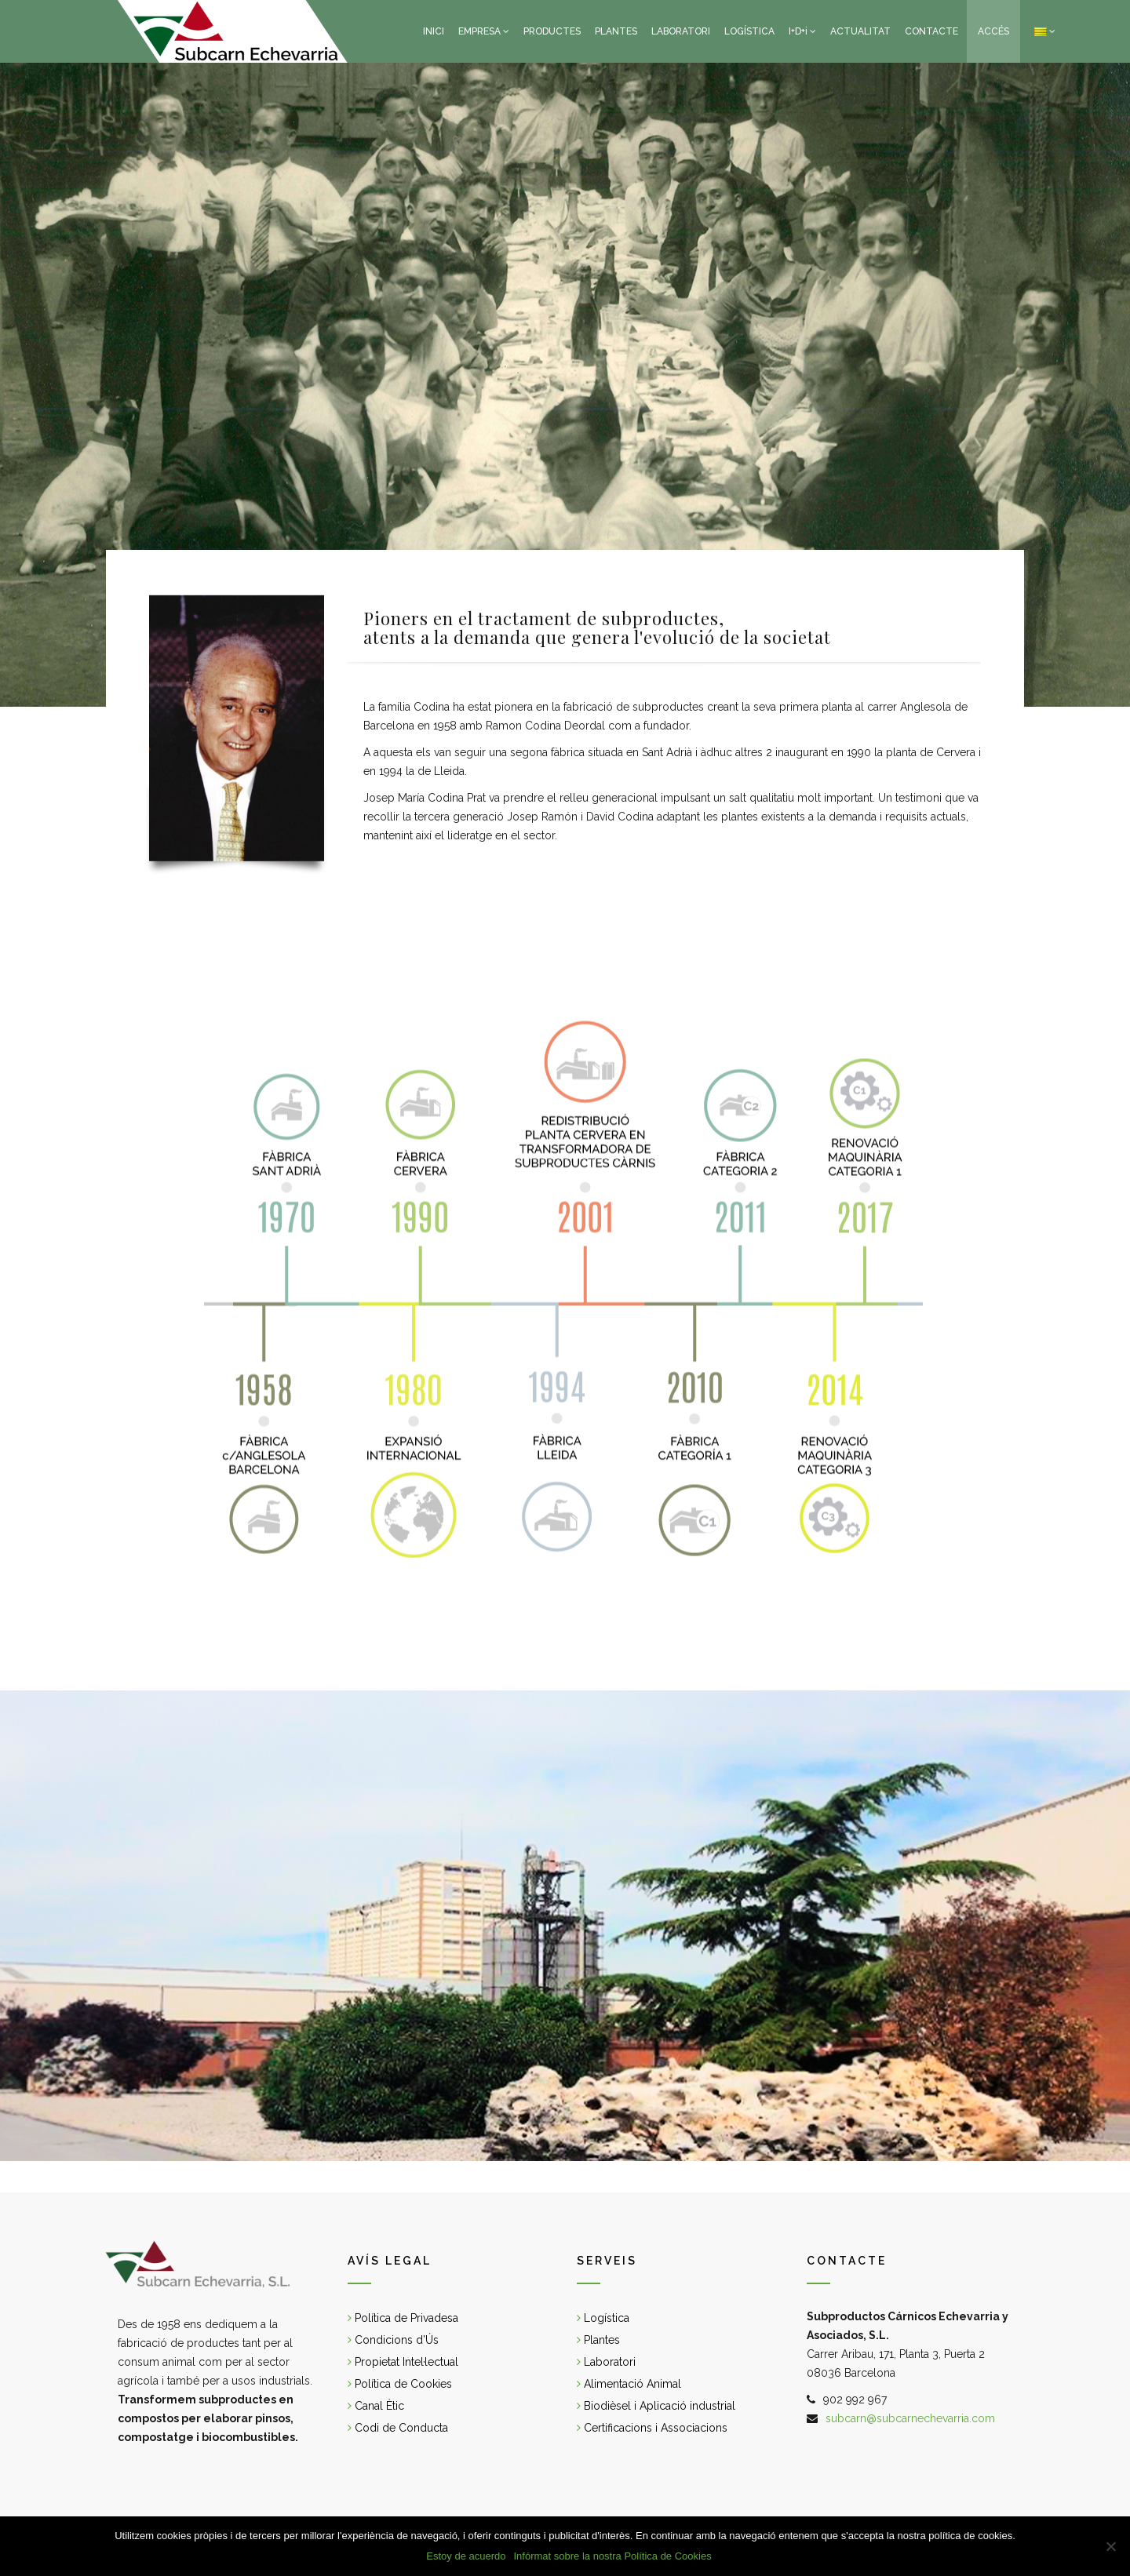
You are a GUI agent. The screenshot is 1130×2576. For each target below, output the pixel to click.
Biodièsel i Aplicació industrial (656, 2406)
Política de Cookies (400, 2384)
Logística (603, 2318)
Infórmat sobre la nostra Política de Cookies (613, 2556)
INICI (433, 31)
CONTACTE (931, 31)
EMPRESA (479, 31)
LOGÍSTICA (749, 31)
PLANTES (616, 31)
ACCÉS (993, 31)
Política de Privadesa (403, 2318)
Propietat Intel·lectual (403, 2362)
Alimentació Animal (629, 2384)
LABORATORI (680, 31)
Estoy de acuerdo (465, 2556)
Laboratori (606, 2362)
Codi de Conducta (398, 2427)
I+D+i (798, 31)
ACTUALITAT (860, 31)
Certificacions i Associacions (652, 2427)
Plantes (598, 2340)
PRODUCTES (552, 31)
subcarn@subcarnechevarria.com (910, 2418)
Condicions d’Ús (393, 2340)
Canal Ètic (376, 2406)
